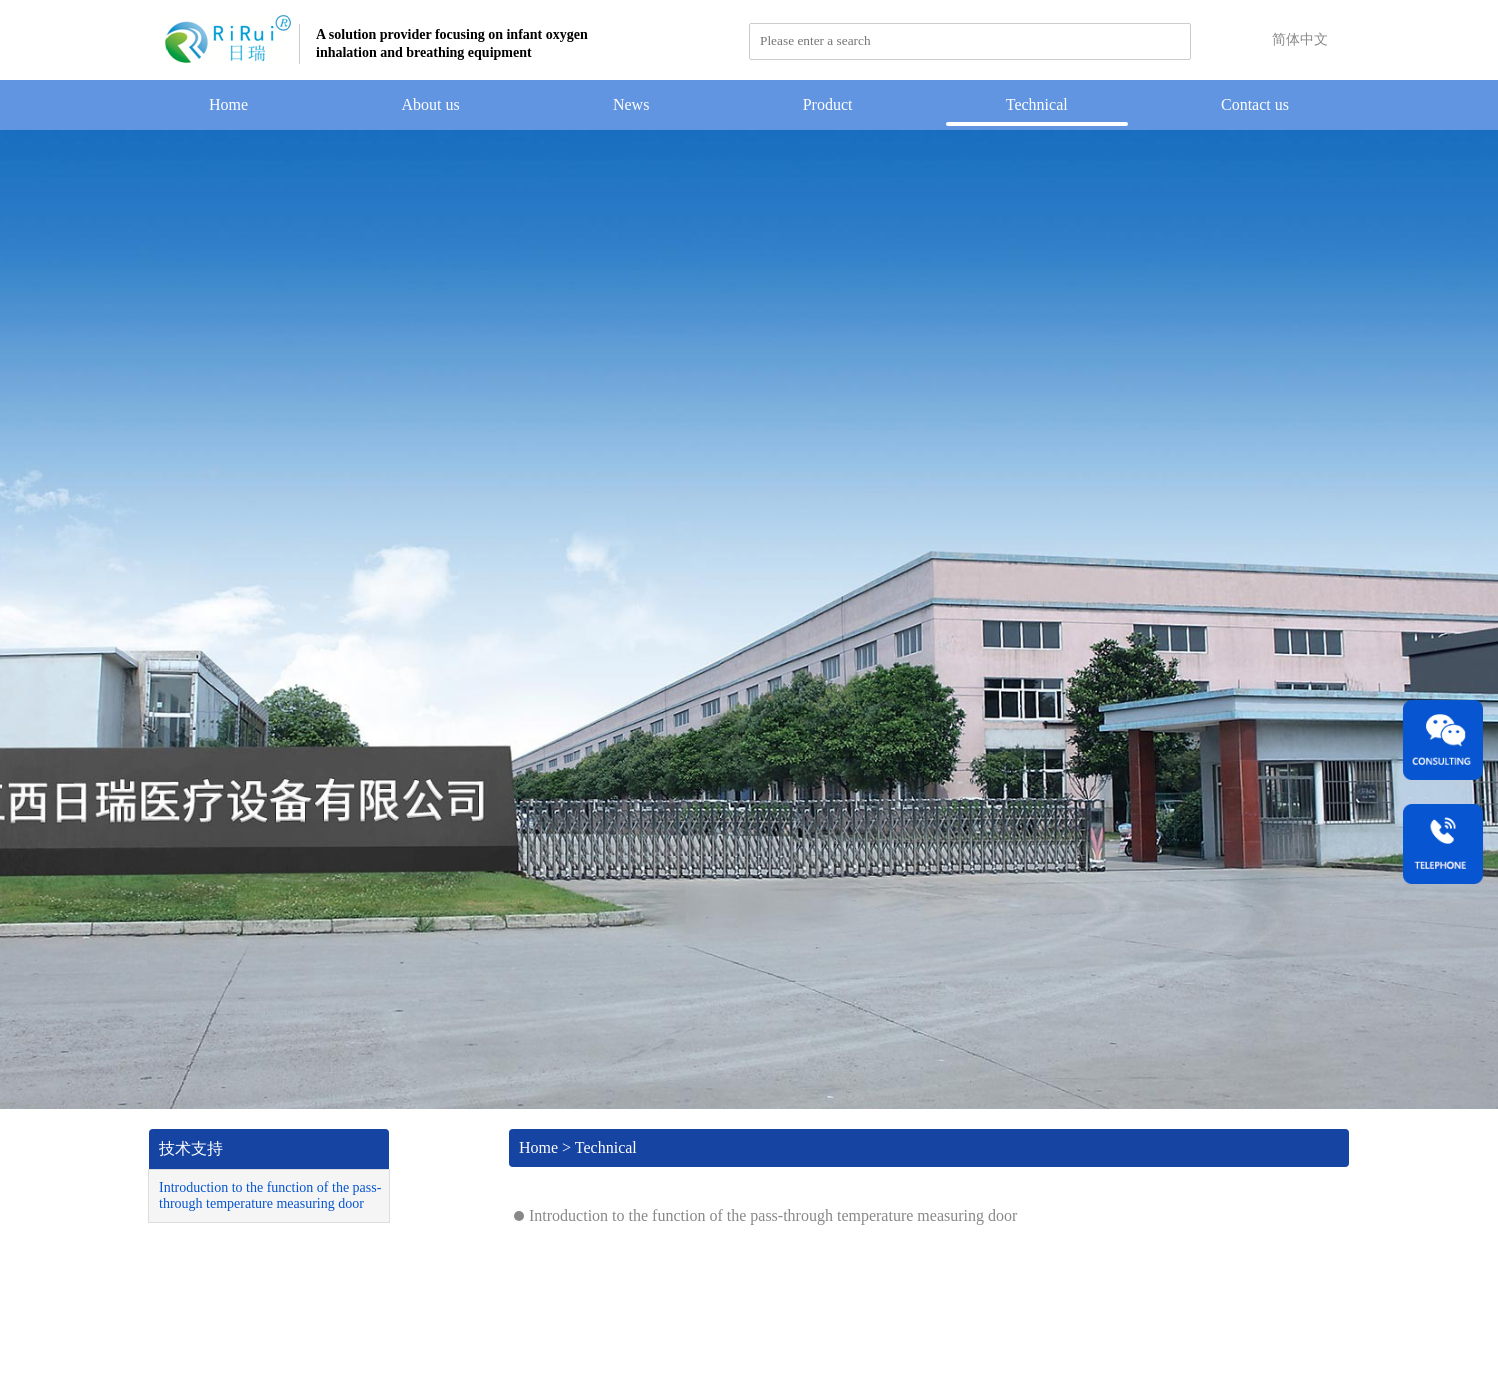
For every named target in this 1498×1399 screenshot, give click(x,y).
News (631, 104)
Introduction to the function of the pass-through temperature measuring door (270, 1195)
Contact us (1255, 104)
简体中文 (1300, 39)
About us (430, 104)
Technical (1037, 104)
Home (228, 104)
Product (828, 104)
